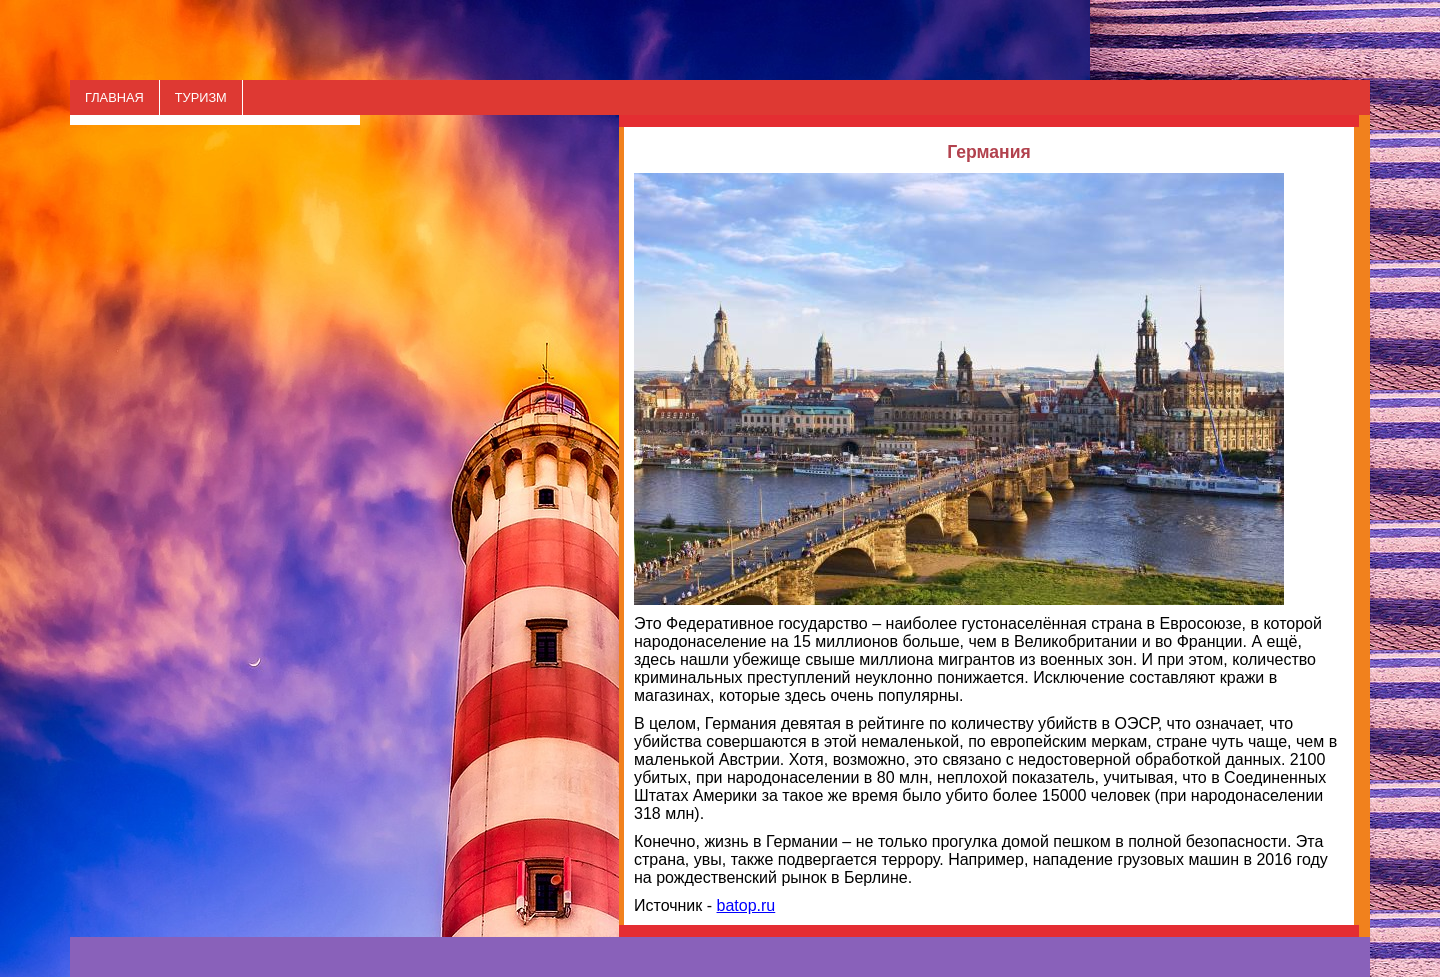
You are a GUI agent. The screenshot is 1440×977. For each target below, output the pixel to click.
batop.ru (746, 905)
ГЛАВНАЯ (114, 97)
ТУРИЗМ (201, 97)
